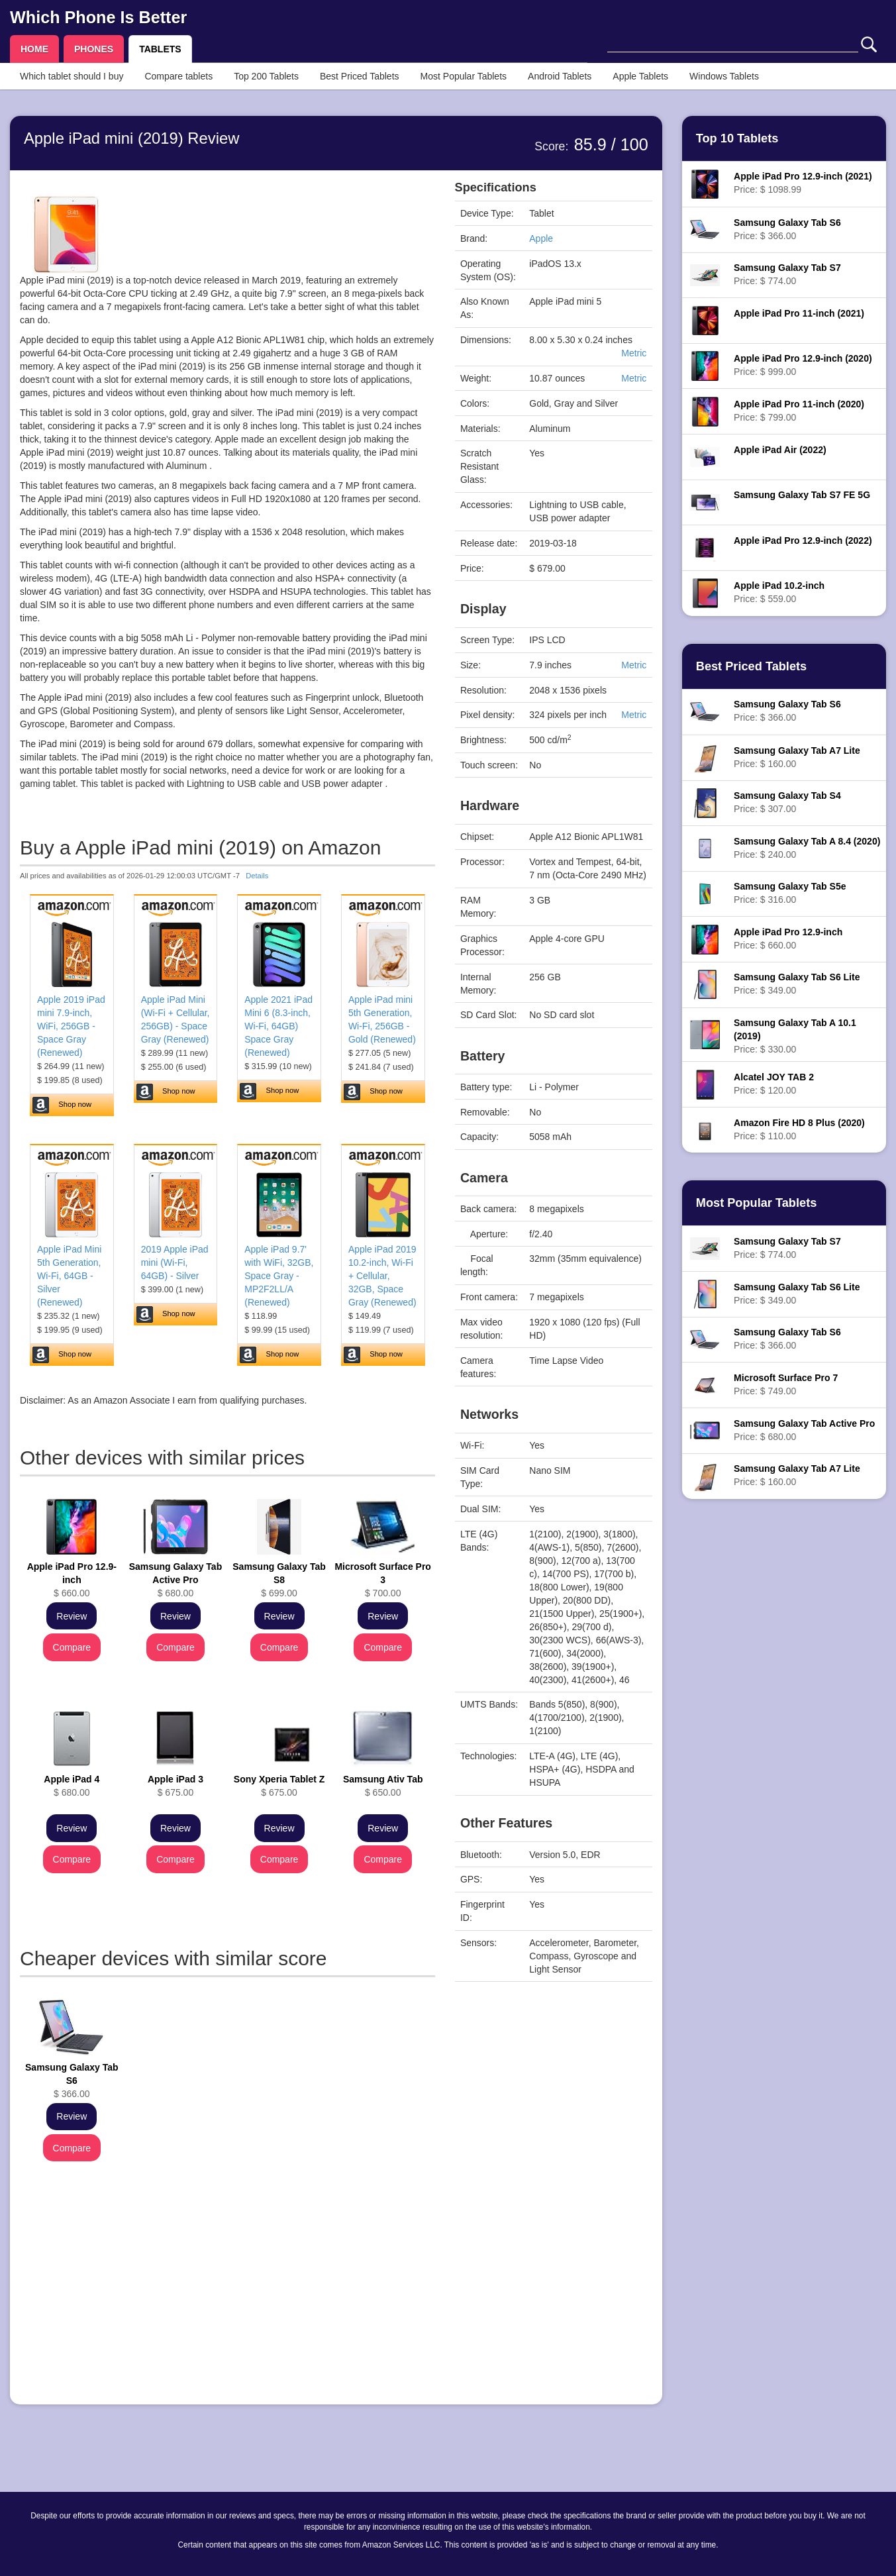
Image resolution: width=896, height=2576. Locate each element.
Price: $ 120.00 (774, 1084)
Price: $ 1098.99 (803, 183)
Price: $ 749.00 (786, 1384)
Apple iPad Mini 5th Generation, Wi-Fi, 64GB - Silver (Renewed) (69, 1276)
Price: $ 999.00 (803, 365)
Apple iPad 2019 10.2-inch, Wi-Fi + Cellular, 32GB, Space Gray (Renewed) (382, 1276)
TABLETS (160, 49)
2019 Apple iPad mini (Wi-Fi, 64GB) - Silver (175, 1262)
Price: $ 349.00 (797, 984)
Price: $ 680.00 (804, 1430)
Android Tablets (559, 76)
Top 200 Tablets (266, 76)
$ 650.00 (383, 1786)
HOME (34, 49)
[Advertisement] (227, 2302)
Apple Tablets (640, 76)
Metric (633, 353)
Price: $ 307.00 (787, 802)
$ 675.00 (175, 1786)
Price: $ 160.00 (797, 757)
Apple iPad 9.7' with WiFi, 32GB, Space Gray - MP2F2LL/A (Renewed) (278, 1276)
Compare (72, 1647)
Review (71, 1616)
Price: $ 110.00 (799, 1129)
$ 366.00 (72, 2080)
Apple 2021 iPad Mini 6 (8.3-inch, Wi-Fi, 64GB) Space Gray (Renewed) (278, 1026)
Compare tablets (178, 76)
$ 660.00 (72, 1579)
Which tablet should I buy (71, 76)
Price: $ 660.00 (788, 939)
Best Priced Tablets (359, 76)
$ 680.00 (176, 1579)
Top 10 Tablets (737, 138)
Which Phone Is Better (98, 17)
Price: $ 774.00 (787, 274)
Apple (541, 238)
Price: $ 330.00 (795, 1036)
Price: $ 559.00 (779, 592)
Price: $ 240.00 (807, 848)
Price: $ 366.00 (787, 229)
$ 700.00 (382, 1579)
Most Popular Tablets (464, 76)
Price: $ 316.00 (790, 893)
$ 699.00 (279, 1579)
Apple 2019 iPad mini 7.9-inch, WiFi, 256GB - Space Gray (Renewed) (71, 1026)
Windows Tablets (724, 76)
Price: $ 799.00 (799, 411)
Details (257, 876)
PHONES (93, 49)
